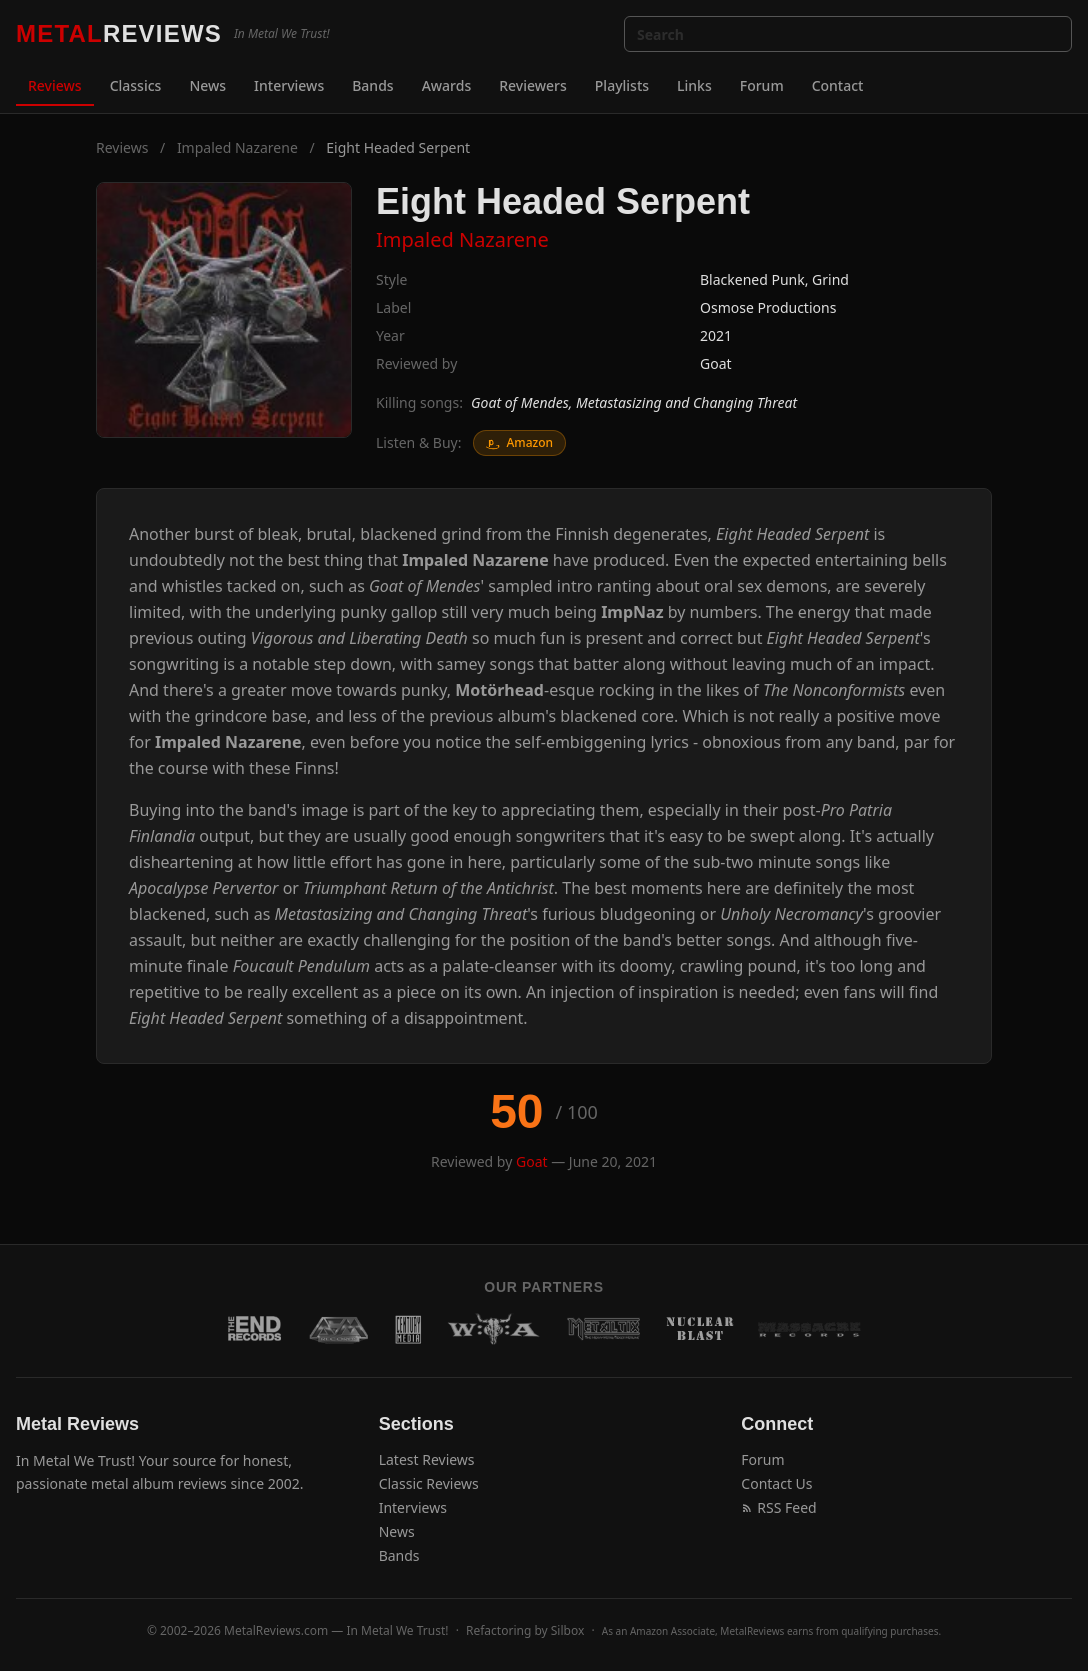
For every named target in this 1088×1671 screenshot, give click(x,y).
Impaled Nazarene (237, 147)
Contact (838, 85)
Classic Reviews (429, 1483)
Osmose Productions (768, 307)
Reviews (55, 85)
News (207, 85)
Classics (136, 85)
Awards (447, 85)
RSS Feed (778, 1507)
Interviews (289, 85)
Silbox (568, 1630)
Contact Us (776, 1483)
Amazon (519, 442)
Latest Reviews (427, 1459)
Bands (372, 85)
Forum (762, 85)
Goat (716, 363)
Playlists (622, 85)
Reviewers (533, 85)
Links (694, 85)
